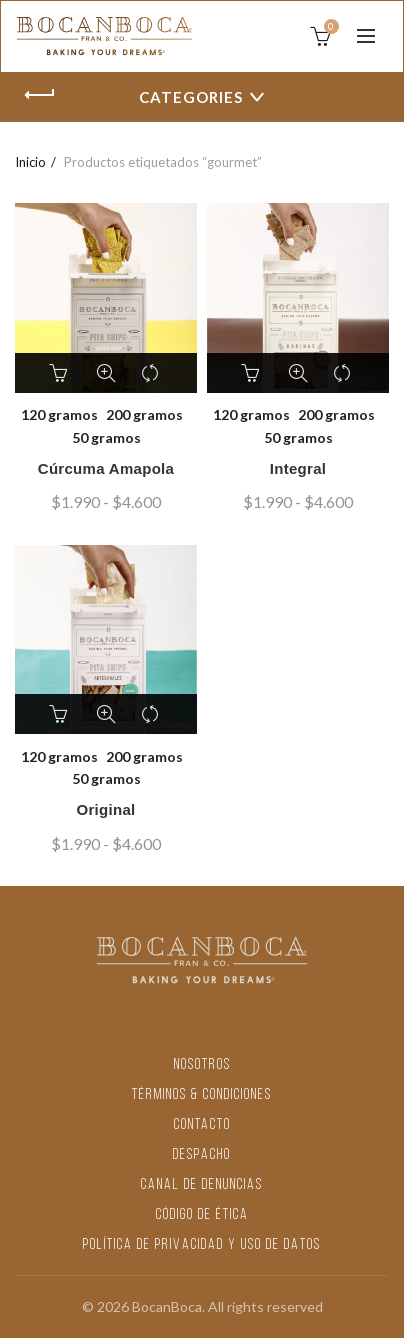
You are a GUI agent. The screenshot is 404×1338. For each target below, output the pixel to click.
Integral (298, 468)
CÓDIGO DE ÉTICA (202, 1215)
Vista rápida (106, 373)
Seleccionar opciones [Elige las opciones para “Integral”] (253, 373)
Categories (191, 97)
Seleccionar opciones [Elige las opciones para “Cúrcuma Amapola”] (61, 373)
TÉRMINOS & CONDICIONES (202, 1095)
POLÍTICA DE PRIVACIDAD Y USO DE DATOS (202, 1245)
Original (105, 809)
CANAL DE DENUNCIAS (202, 1185)
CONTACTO (202, 1125)
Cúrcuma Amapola (106, 468)
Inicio (30, 162)
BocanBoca (167, 1306)
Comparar (151, 373)
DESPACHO (202, 1155)
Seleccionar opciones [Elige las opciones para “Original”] (61, 714)
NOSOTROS (202, 1065)
